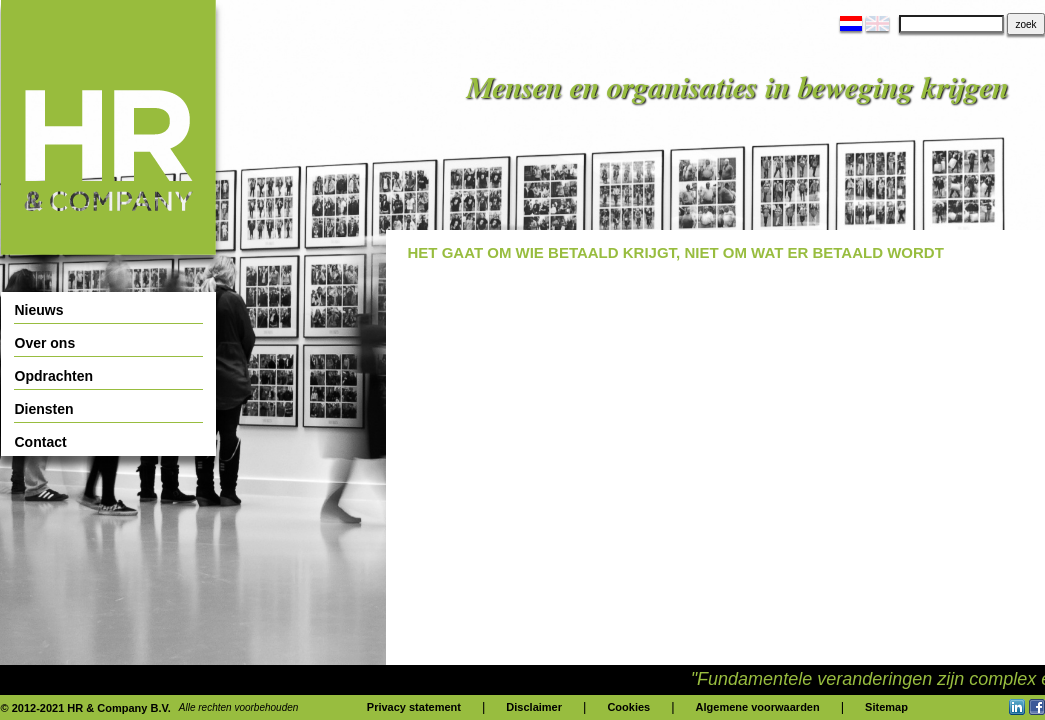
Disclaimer (534, 707)
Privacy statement (414, 707)
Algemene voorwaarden (758, 707)
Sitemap (886, 707)
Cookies (628, 707)
